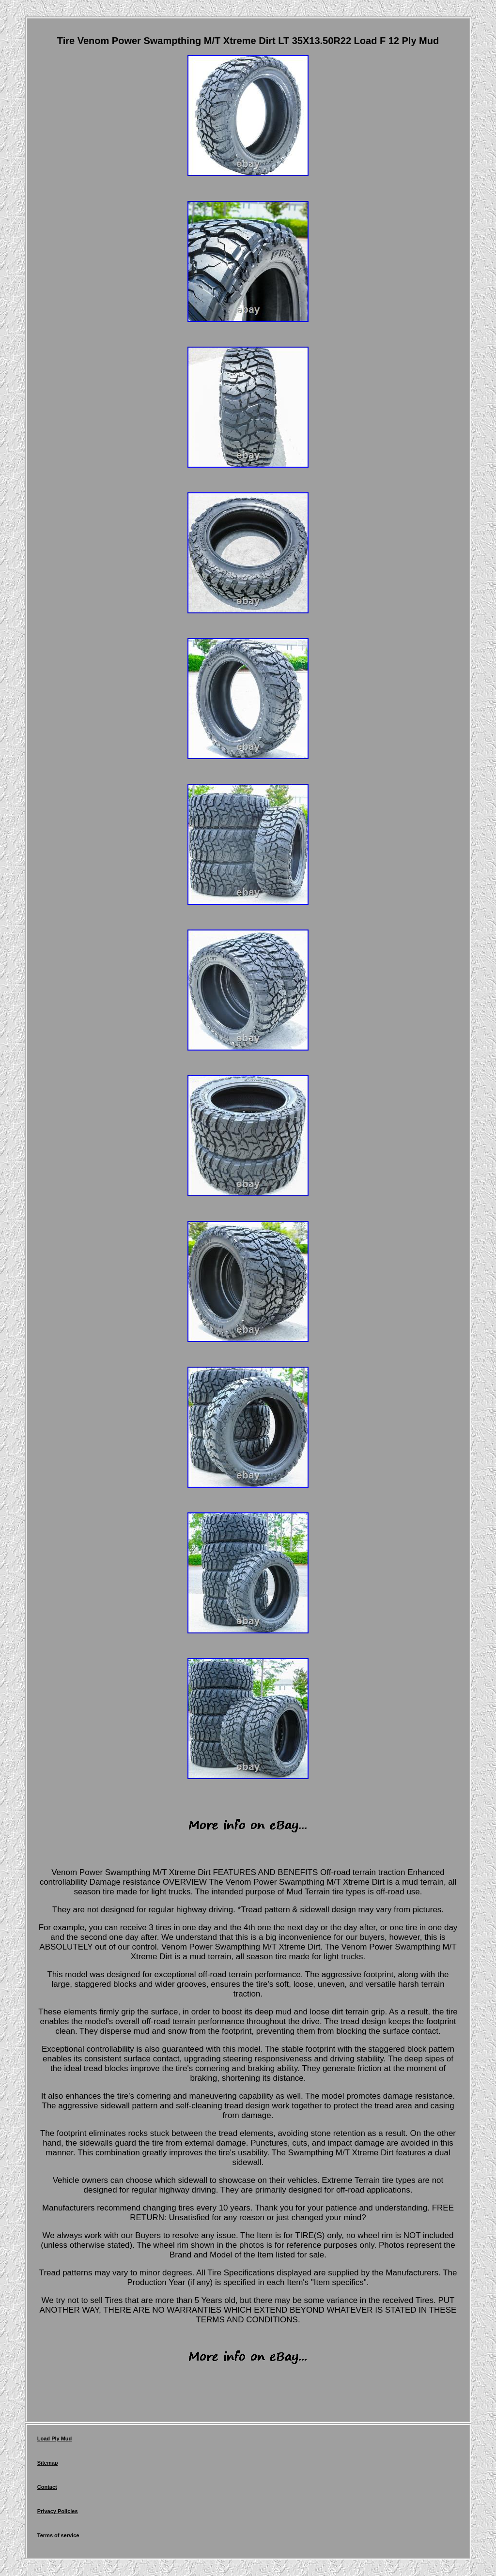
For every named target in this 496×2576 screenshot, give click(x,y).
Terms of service (58, 2535)
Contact (47, 2487)
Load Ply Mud (54, 2438)
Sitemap (47, 2463)
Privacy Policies (57, 2511)
